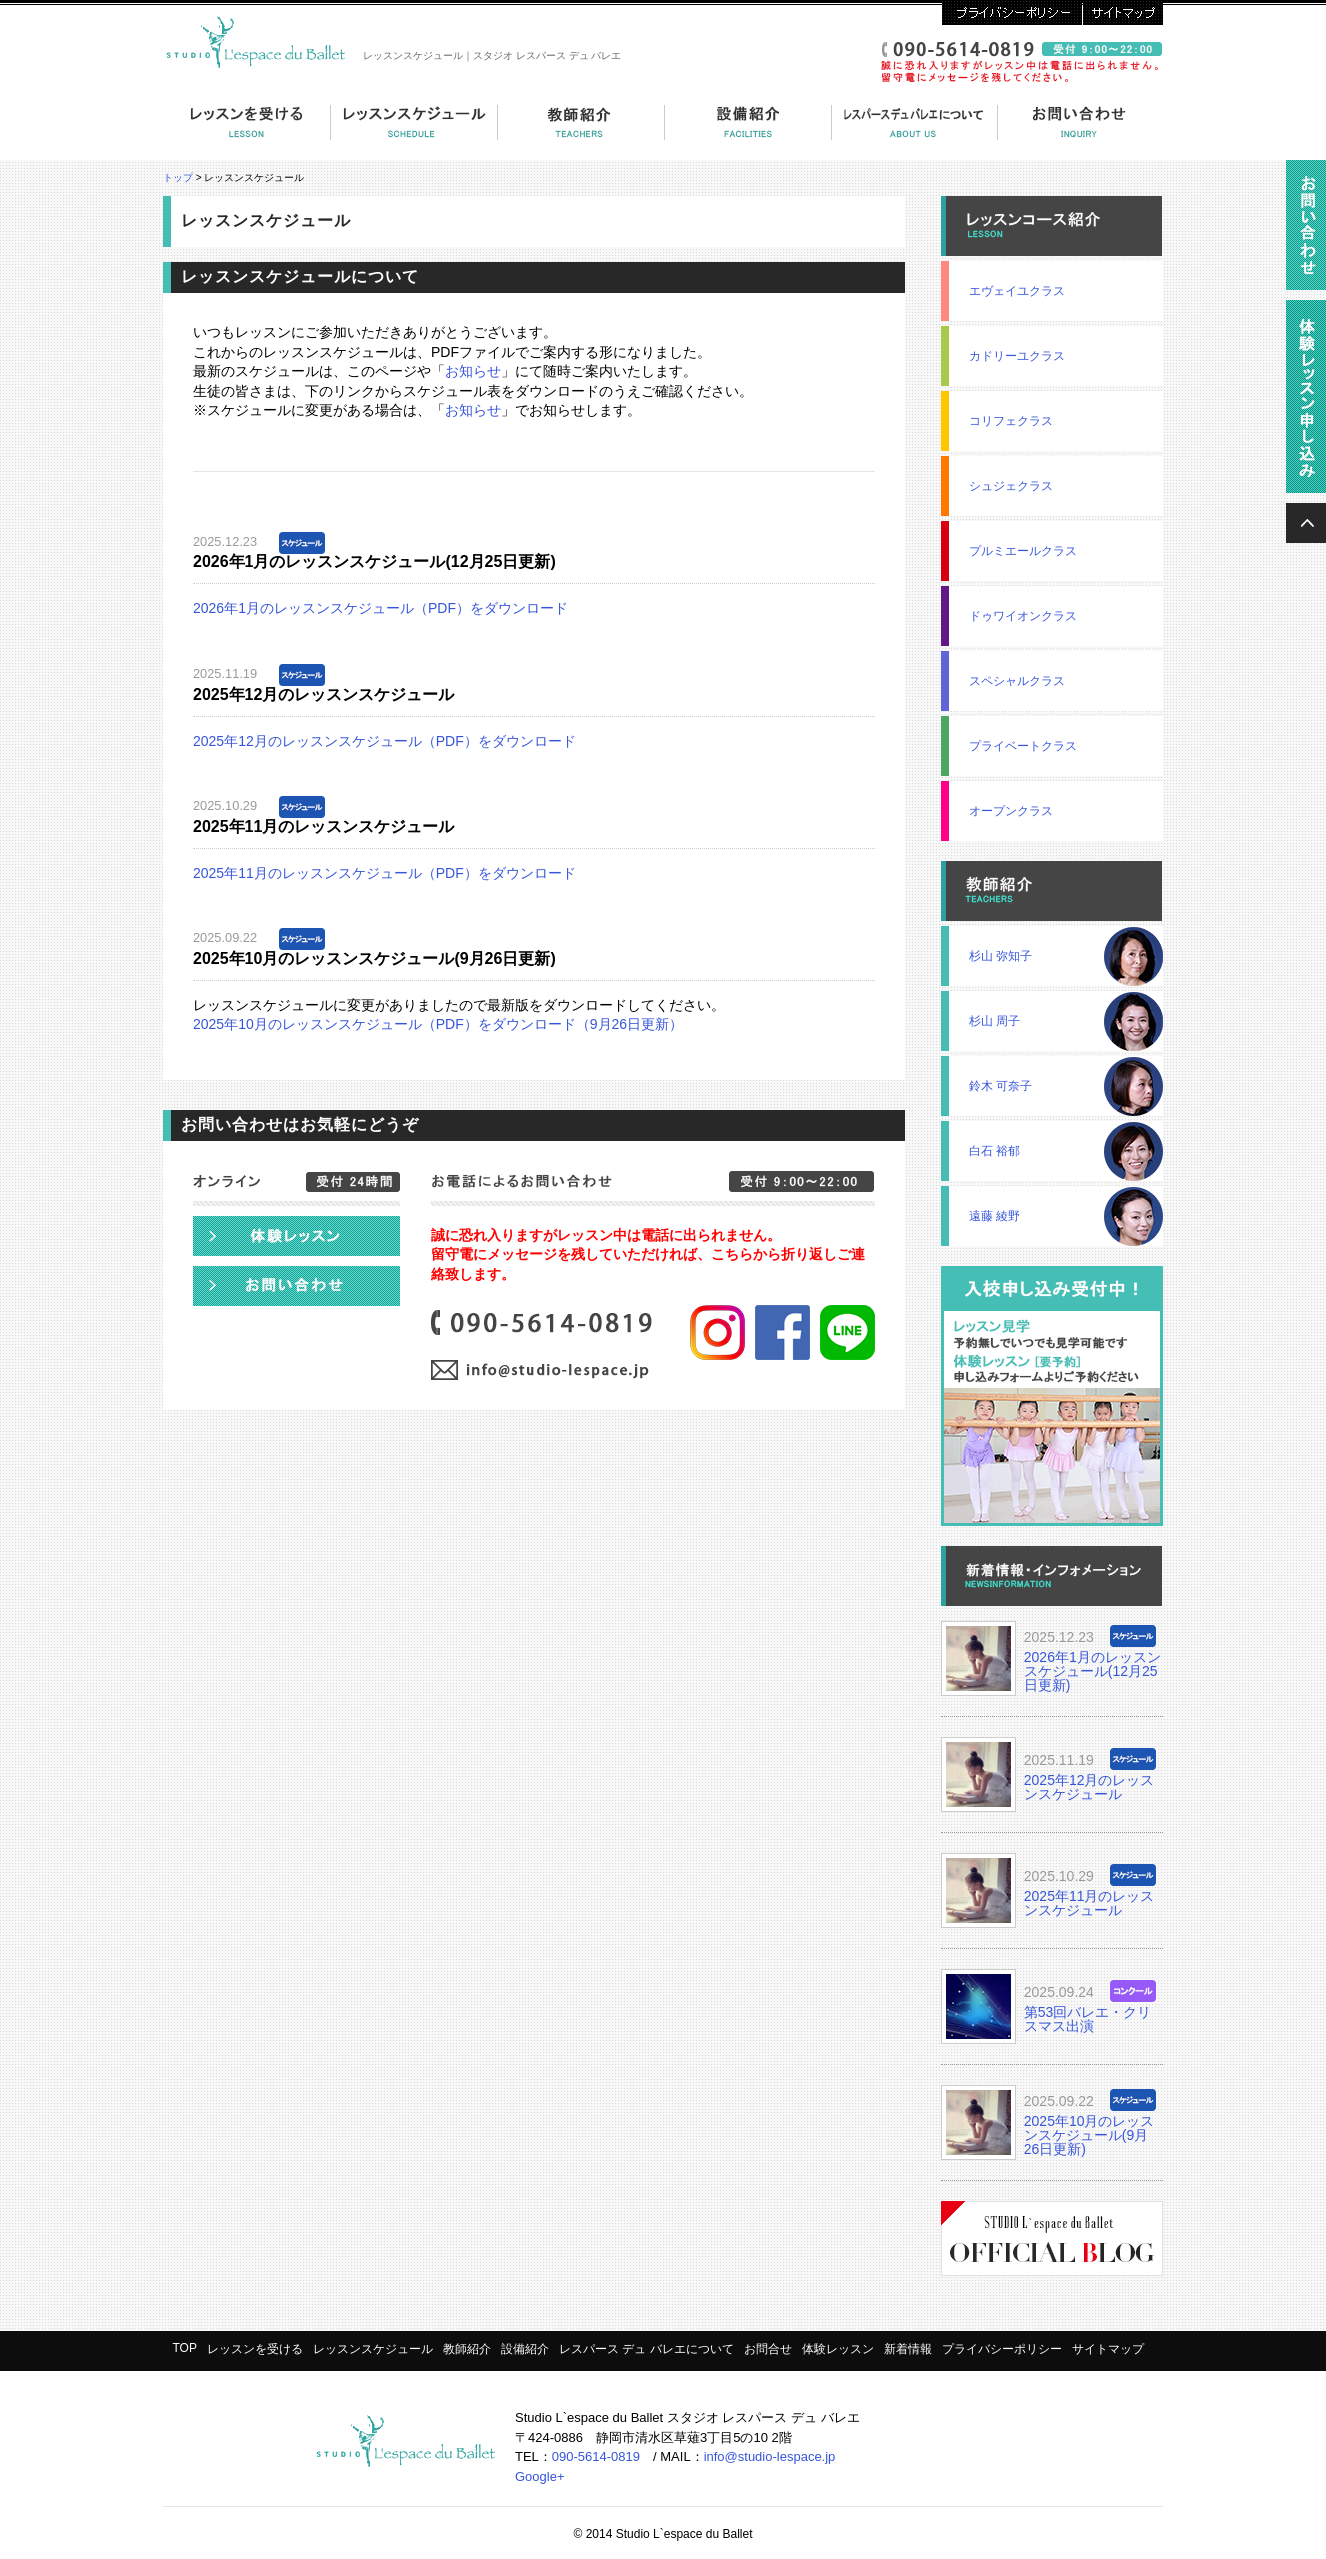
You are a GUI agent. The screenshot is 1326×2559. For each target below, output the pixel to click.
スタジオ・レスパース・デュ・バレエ (259, 40)
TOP (184, 2348)
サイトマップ (1122, 12)
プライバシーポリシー (1012, 12)
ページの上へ (1306, 523)
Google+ (540, 2476)
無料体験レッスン (1306, 401)
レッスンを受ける (247, 132)
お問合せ (768, 2349)
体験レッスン (838, 2349)
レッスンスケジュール (373, 2349)
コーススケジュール (414, 132)
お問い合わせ (1080, 132)
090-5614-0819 (596, 2456)
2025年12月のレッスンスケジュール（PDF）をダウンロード (384, 741)
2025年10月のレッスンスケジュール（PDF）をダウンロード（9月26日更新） (438, 1024)
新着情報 (908, 2349)
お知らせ (473, 371)
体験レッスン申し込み (296, 1236)
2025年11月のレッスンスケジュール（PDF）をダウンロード (384, 873)
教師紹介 (581, 132)
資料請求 (1306, 230)
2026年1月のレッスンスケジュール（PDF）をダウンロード (380, 608)
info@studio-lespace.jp (770, 2456)
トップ (178, 177)
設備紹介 (748, 132)
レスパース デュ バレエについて (915, 132)
